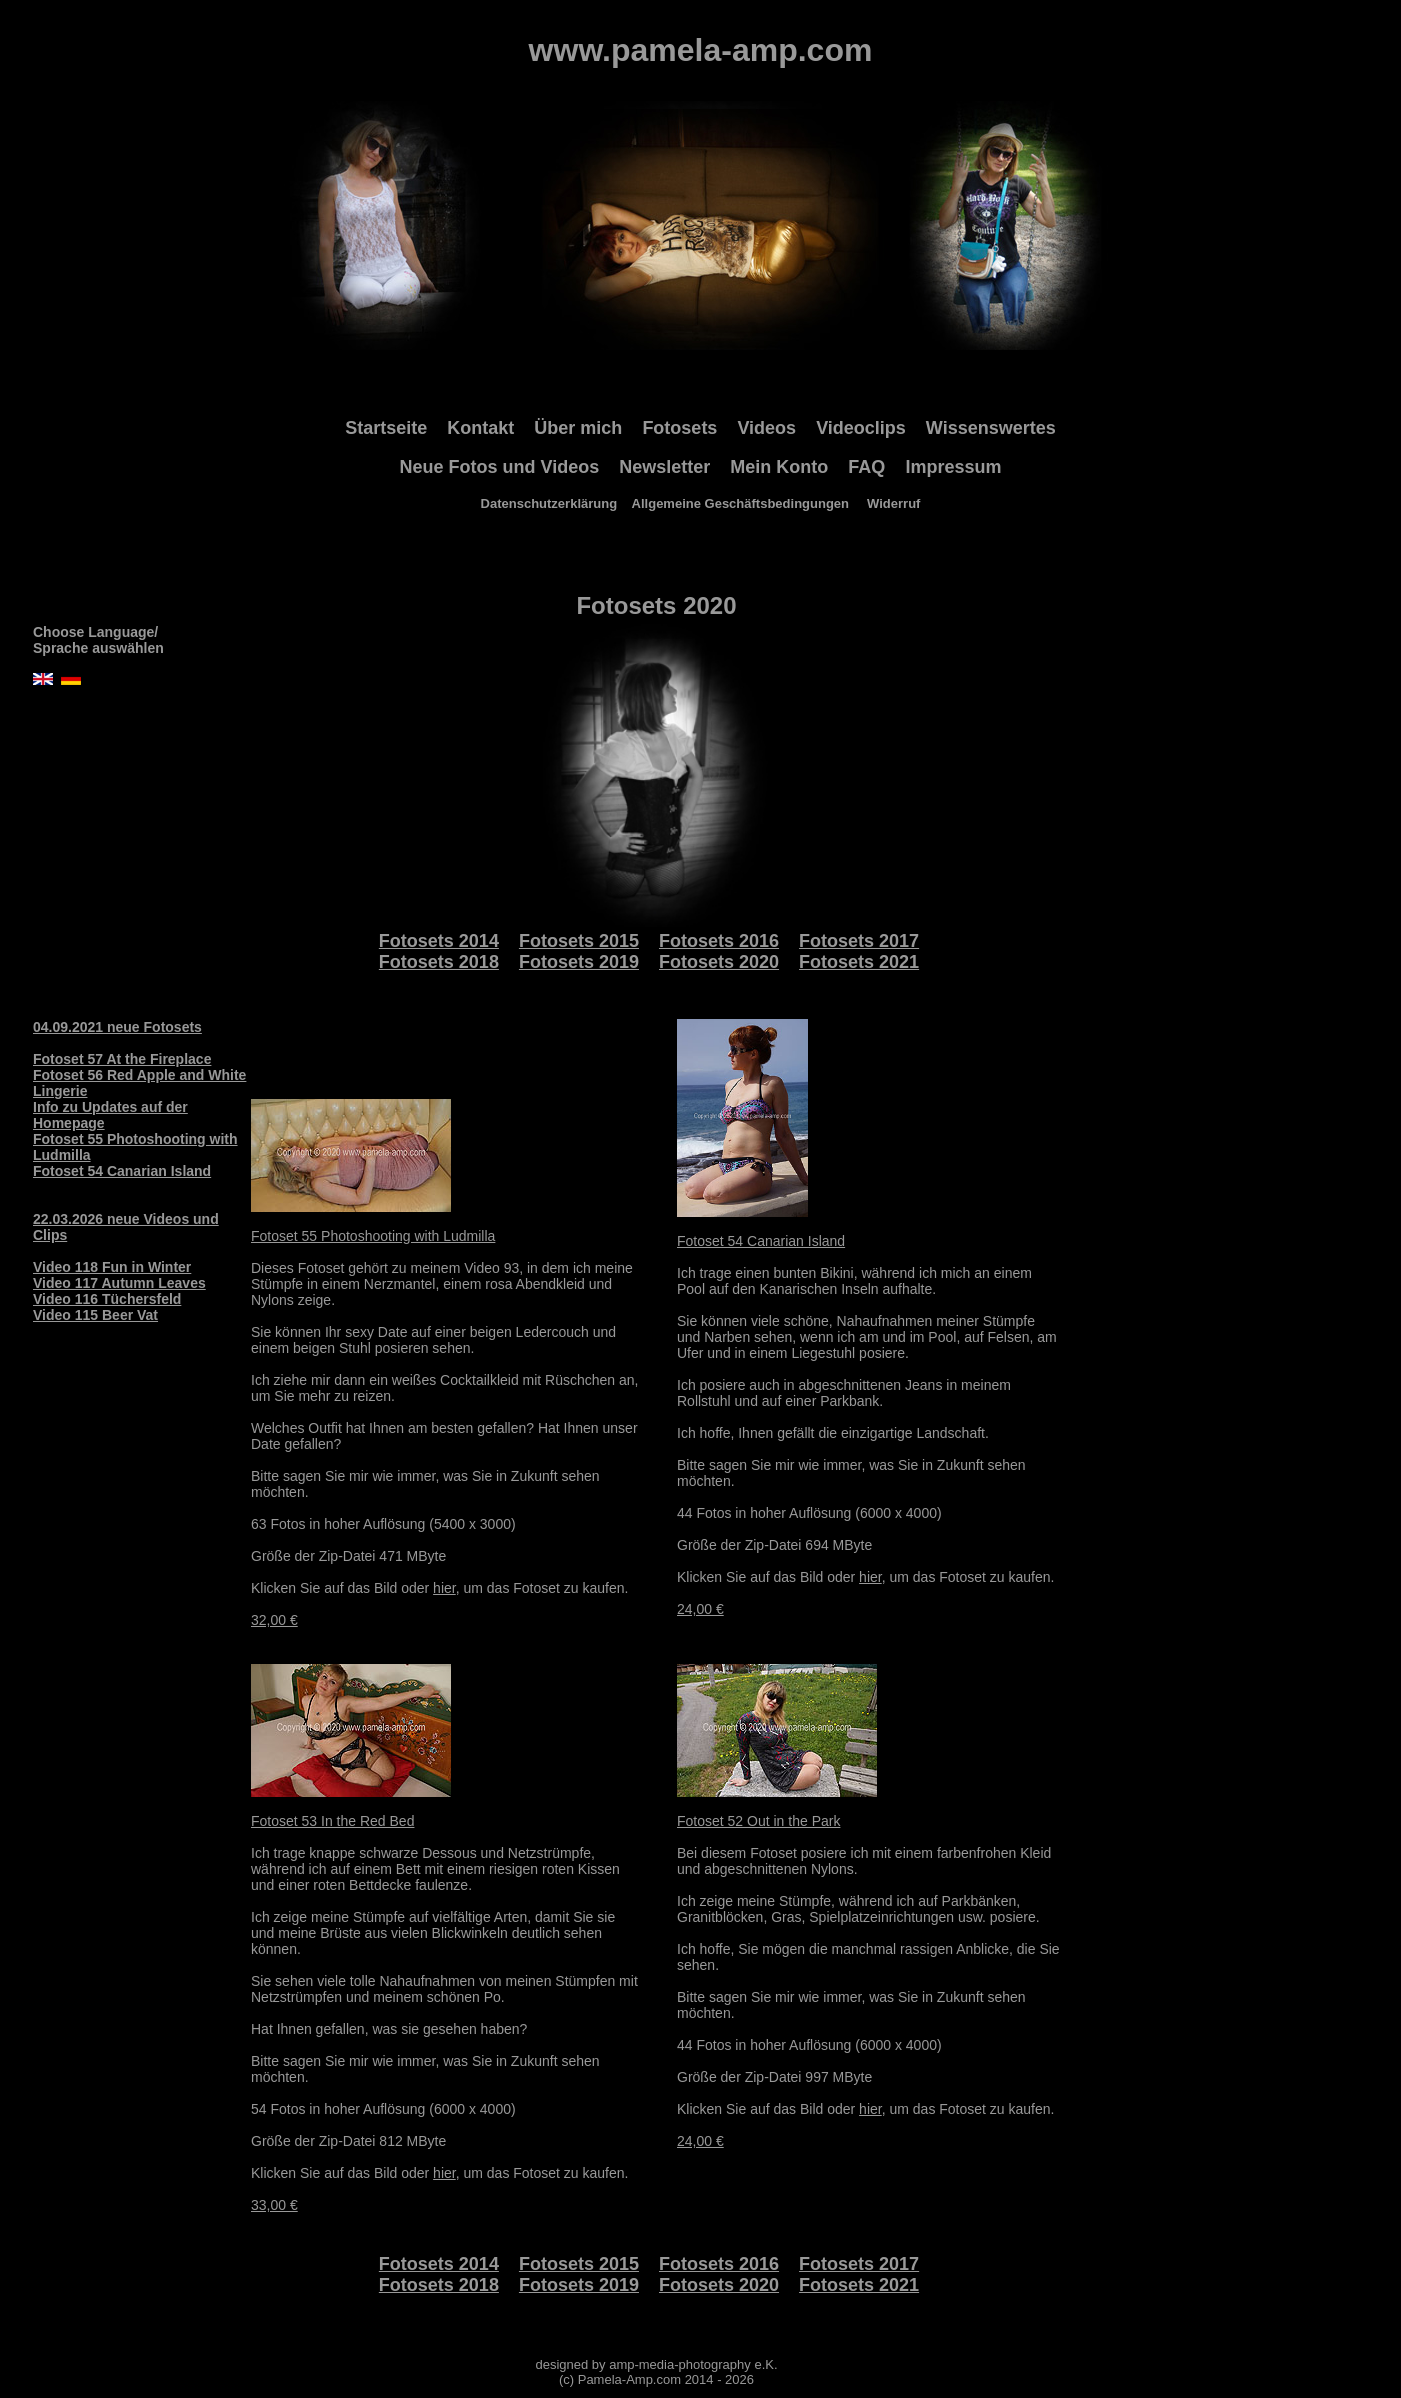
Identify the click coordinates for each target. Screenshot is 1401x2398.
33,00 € (274, 2205)
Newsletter (664, 467)
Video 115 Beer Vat (95, 1315)
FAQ (866, 467)
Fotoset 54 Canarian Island (122, 1171)
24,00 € (700, 1609)
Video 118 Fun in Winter (112, 1267)
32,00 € (274, 1620)
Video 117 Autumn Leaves (119, 1283)
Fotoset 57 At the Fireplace (122, 1059)
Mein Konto (779, 467)
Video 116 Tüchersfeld (107, 1299)
